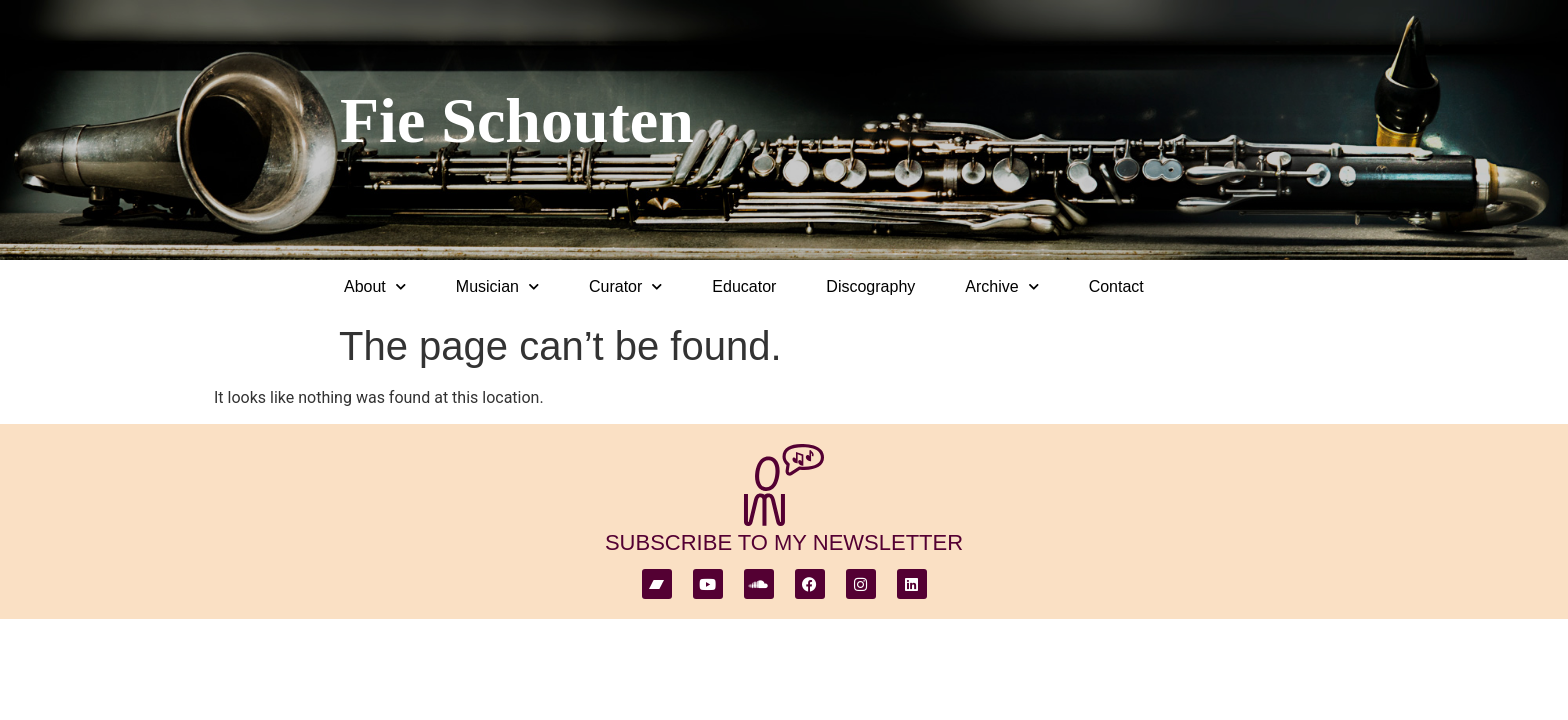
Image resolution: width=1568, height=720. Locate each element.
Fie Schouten (517, 120)
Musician (497, 286)
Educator (744, 286)
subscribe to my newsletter (784, 542)
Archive (1001, 286)
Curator (625, 286)
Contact (1116, 286)
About (375, 286)
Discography (870, 286)
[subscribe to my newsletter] (784, 485)
